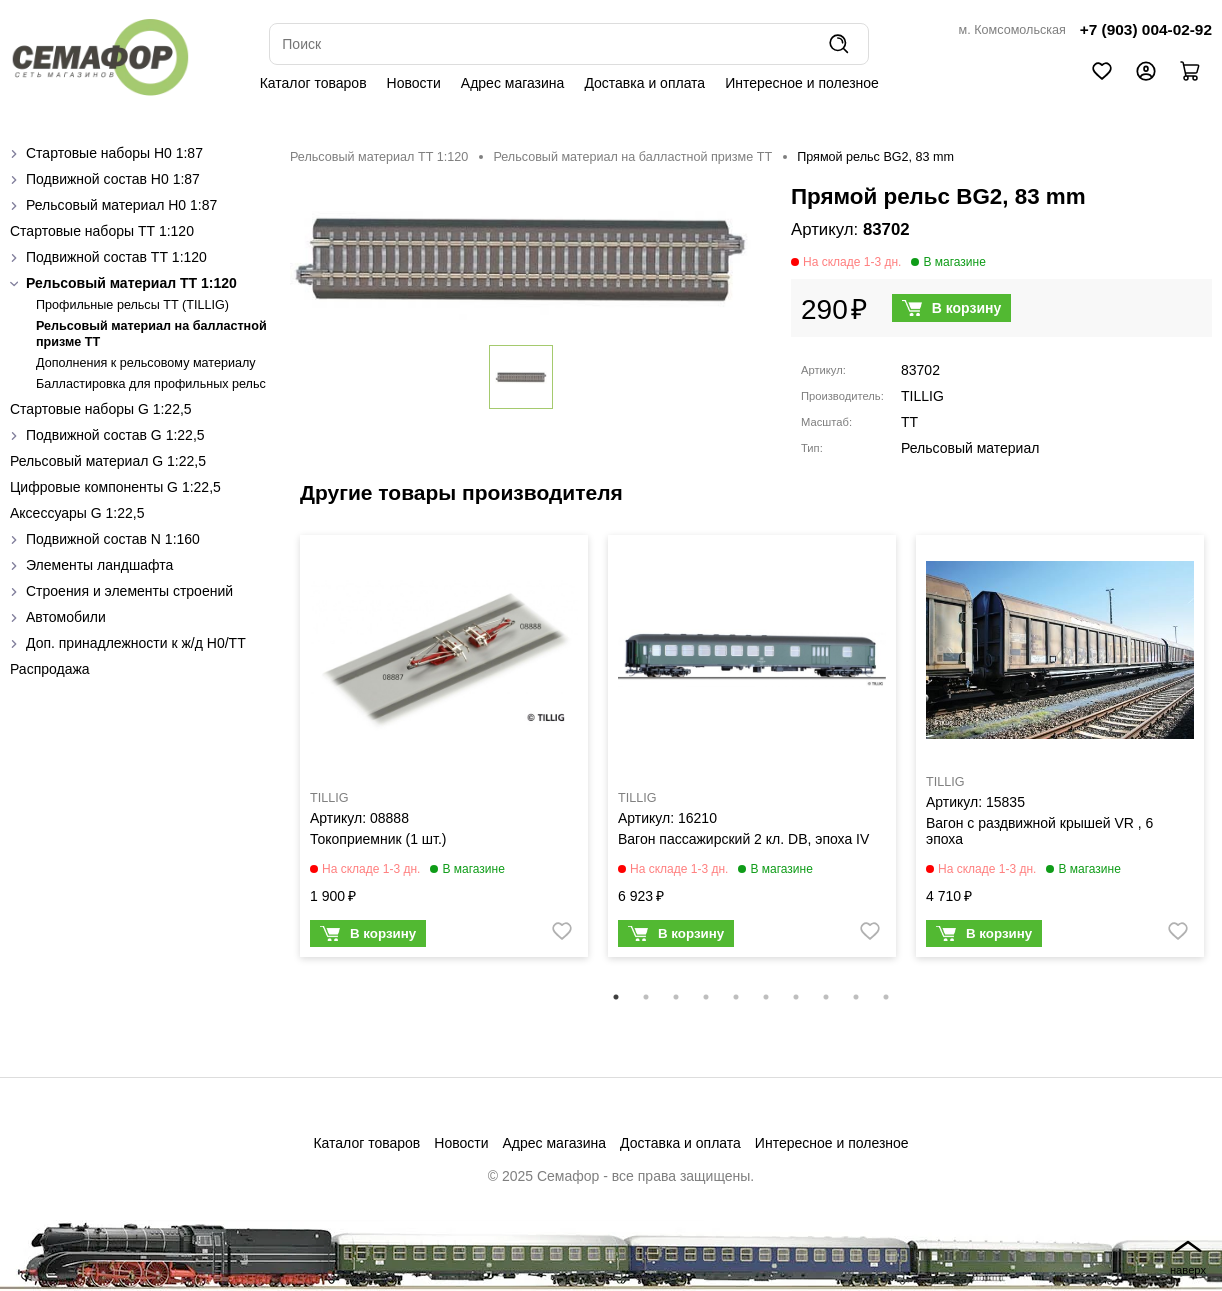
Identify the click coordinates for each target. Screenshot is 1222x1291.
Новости (414, 83)
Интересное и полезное (802, 83)
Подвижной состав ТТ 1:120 (116, 257)
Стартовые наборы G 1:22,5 (101, 409)
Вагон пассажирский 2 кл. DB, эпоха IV (743, 839)
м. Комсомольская (1012, 30)
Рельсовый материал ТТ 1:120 (131, 283)
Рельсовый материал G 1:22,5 (108, 461)
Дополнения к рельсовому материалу (146, 363)
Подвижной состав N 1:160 (113, 539)
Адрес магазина (513, 83)
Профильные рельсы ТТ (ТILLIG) (132, 305)
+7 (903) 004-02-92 (1146, 29)
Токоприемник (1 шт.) (378, 839)
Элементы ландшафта (99, 565)
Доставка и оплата (644, 83)
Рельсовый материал (970, 448)
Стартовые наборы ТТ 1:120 (102, 231)
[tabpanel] (444, 751)
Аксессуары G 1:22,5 (77, 513)
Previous (275, 759)
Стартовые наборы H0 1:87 (114, 153)
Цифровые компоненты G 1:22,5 (115, 487)
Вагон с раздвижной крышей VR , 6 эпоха (1039, 831)
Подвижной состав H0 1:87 (113, 179)
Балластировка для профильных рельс (151, 384)
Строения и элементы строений (129, 591)
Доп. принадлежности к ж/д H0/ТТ (136, 643)
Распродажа (50, 669)
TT (909, 422)
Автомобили (66, 617)
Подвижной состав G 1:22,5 (115, 435)
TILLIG (922, 396)
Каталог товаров (313, 83)
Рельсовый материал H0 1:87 (121, 205)
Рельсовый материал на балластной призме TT (632, 157)
